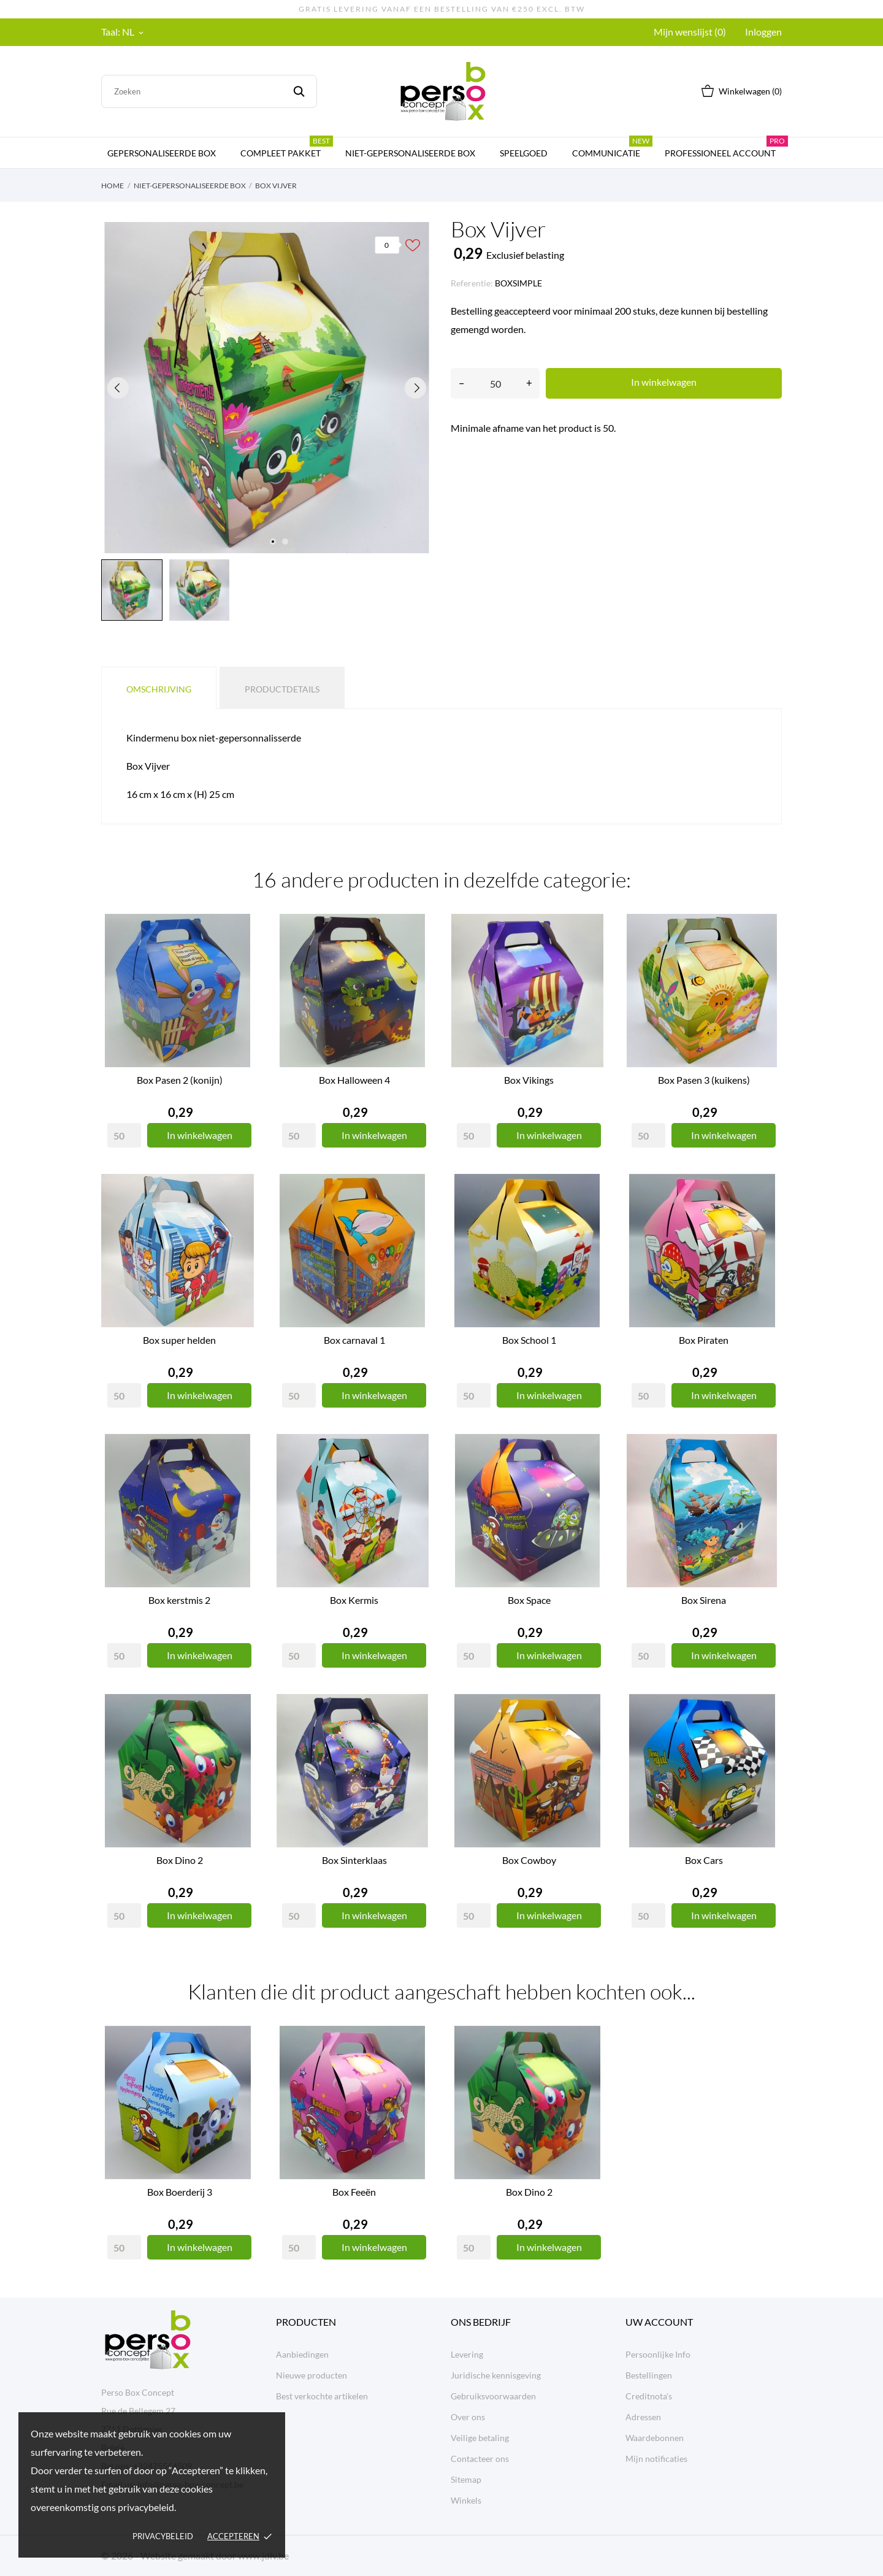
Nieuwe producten (311, 2375)
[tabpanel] (266, 387)
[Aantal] (495, 383)
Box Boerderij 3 (179, 2192)
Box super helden (179, 1340)
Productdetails (282, 689)
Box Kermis (354, 1600)
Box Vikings (529, 1080)
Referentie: (472, 283)
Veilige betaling (480, 2437)
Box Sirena (703, 1600)
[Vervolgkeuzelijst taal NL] (133, 32)
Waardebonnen (654, 2437)
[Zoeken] (209, 91)
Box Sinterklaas (354, 1860)
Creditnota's (648, 2396)
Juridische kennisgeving (496, 2375)
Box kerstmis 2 (179, 1600)
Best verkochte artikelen (322, 2396)
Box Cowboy (529, 1860)
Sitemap (466, 2479)
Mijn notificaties (656, 2458)
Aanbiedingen (302, 2354)
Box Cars (704, 1860)
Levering (467, 2354)
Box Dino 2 (179, 1860)
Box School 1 (529, 1340)
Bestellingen (648, 2375)
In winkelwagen (664, 382)
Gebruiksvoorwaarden (493, 2396)
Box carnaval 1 (354, 1340)
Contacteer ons (480, 2458)
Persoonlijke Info (657, 2354)
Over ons (468, 2417)
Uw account (659, 2322)
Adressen (643, 2417)
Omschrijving (158, 689)
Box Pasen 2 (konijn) (180, 1080)
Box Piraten (703, 1340)
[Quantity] (124, 1135)
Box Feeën (354, 2192)
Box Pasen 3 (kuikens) (704, 1080)
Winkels (466, 2500)
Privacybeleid (162, 2536)
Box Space (529, 1600)
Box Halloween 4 (354, 1080)
